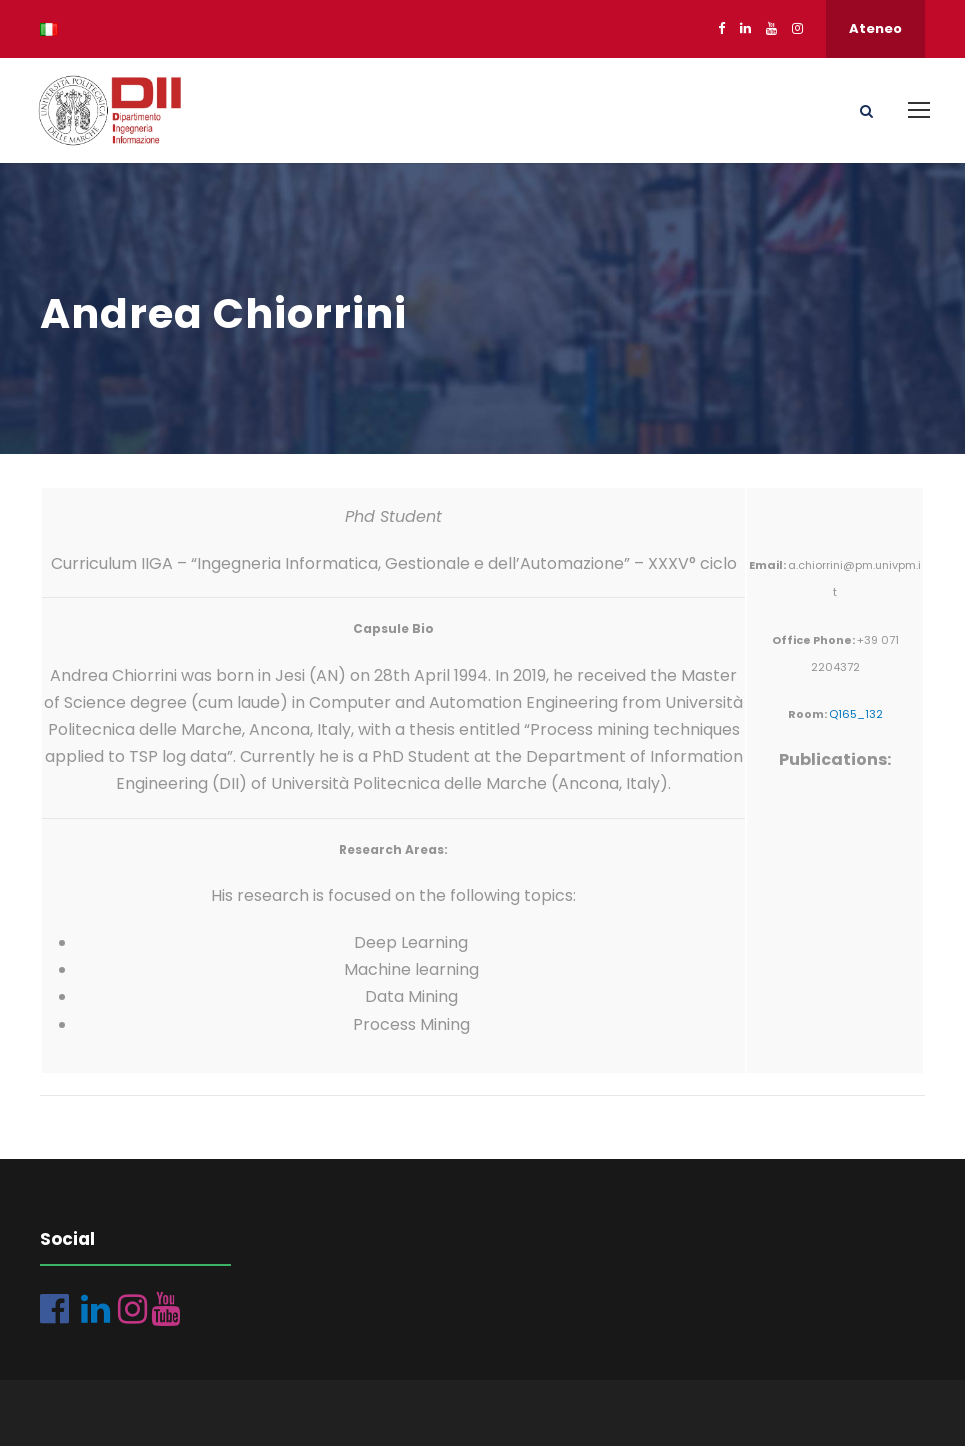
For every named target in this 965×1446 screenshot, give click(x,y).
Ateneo (875, 28)
